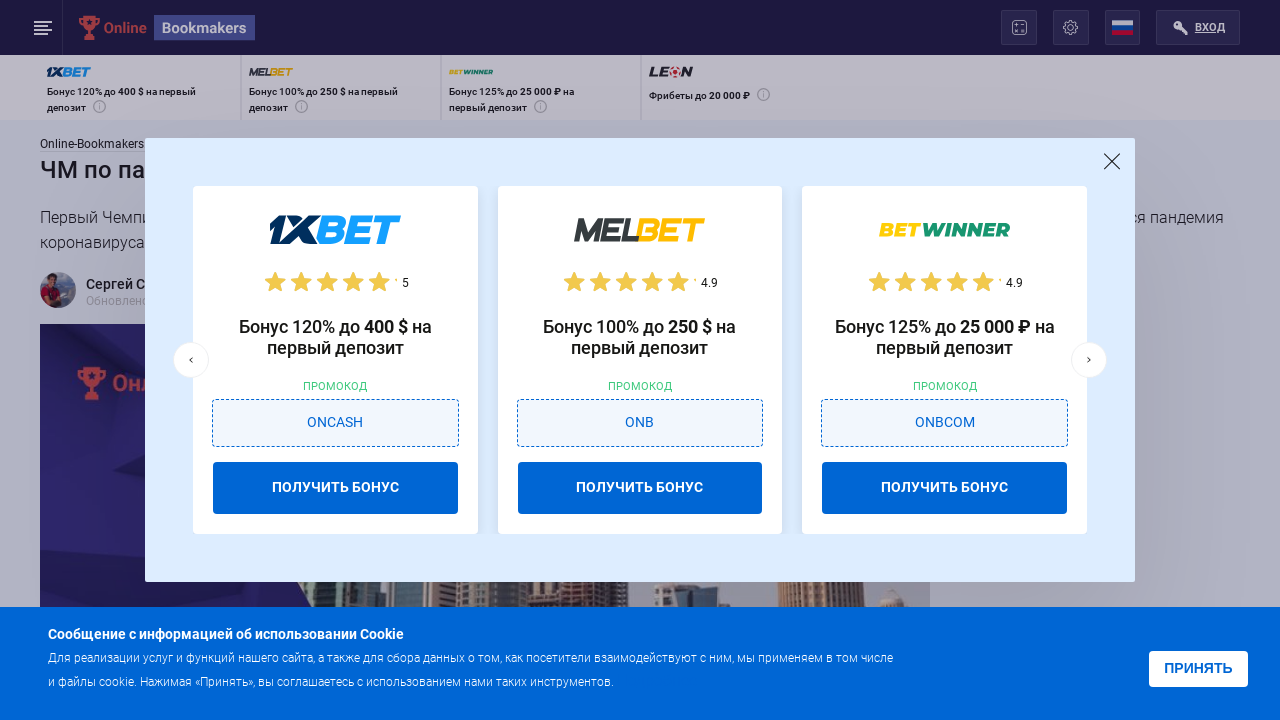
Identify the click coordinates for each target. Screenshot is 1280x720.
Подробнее (657, 680)
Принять (1198, 668)
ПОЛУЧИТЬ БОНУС (335, 487)
